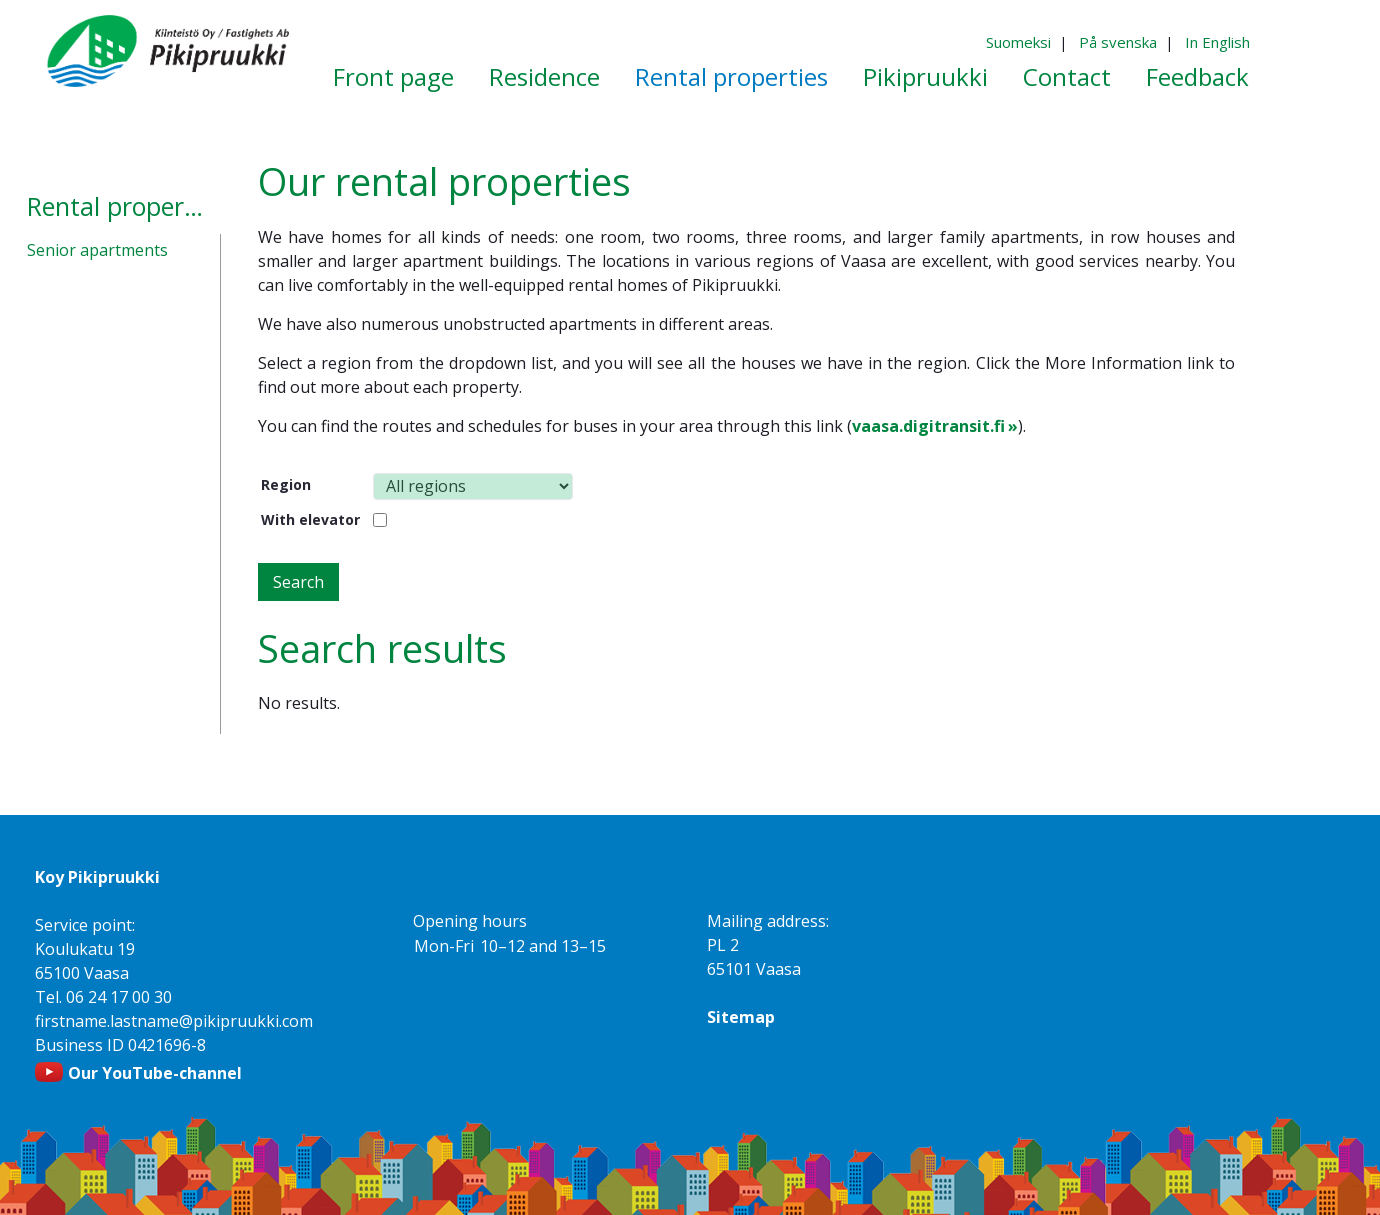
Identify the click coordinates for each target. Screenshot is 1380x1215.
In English (1217, 42)
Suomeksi (1018, 42)
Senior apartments (97, 250)
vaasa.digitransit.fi (928, 426)
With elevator (310, 519)
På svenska (1118, 42)
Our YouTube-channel (155, 1073)
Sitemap (741, 1017)
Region (286, 484)
